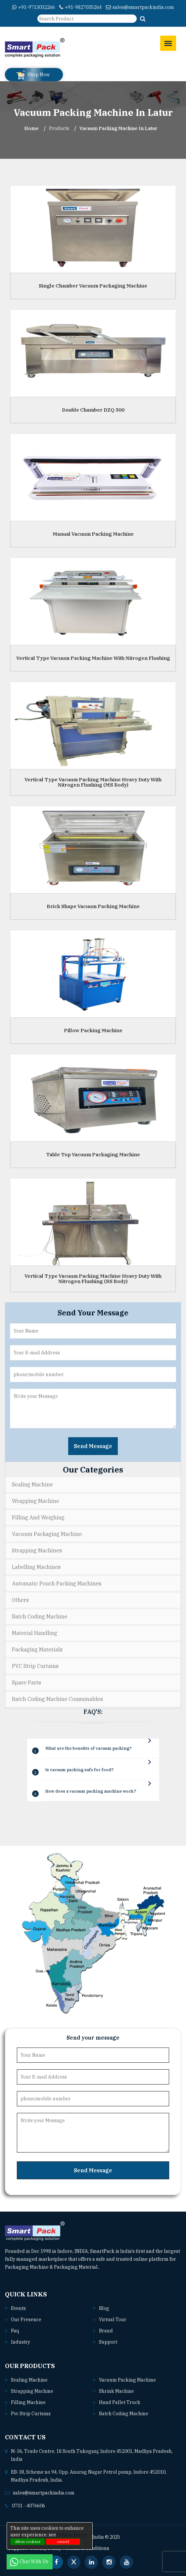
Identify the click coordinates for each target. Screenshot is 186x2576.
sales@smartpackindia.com (140, 7)
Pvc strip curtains (31, 2414)
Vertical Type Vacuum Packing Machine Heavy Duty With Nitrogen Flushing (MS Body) (93, 782)
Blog (104, 2308)
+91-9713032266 (33, 7)
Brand (106, 2331)
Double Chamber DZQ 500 (93, 410)
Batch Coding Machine (40, 1616)
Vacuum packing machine (127, 2380)
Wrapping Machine (35, 1501)
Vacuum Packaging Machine (47, 1534)
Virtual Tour (112, 2319)
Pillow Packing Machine (93, 1030)
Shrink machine (116, 2391)
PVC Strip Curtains (35, 1666)
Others (20, 1600)
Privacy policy (71, 2535)
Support (108, 2342)
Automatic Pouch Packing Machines (56, 1583)
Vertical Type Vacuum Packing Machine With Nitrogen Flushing (93, 658)
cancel (63, 2541)
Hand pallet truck (119, 2402)
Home (31, 128)
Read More (114, 2267)
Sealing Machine (32, 1484)
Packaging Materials (37, 1649)
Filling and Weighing (38, 1517)
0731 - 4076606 (28, 2506)
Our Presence (26, 2319)
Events (18, 2308)
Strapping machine (32, 2391)
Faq (15, 2331)
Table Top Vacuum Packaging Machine (93, 1154)
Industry (20, 2342)
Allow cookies (27, 2541)
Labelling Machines (36, 1567)
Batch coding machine (123, 2414)
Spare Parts (26, 1682)
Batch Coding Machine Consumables (57, 1699)
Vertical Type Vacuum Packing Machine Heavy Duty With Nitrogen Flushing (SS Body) (93, 1278)
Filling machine (28, 2402)
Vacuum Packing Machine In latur (118, 128)
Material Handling (34, 1633)
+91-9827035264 (80, 7)
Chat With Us (29, 2561)
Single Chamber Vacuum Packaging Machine (93, 286)
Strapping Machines (37, 1550)
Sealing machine (29, 2380)
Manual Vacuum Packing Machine (93, 534)
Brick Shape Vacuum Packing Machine (93, 906)
